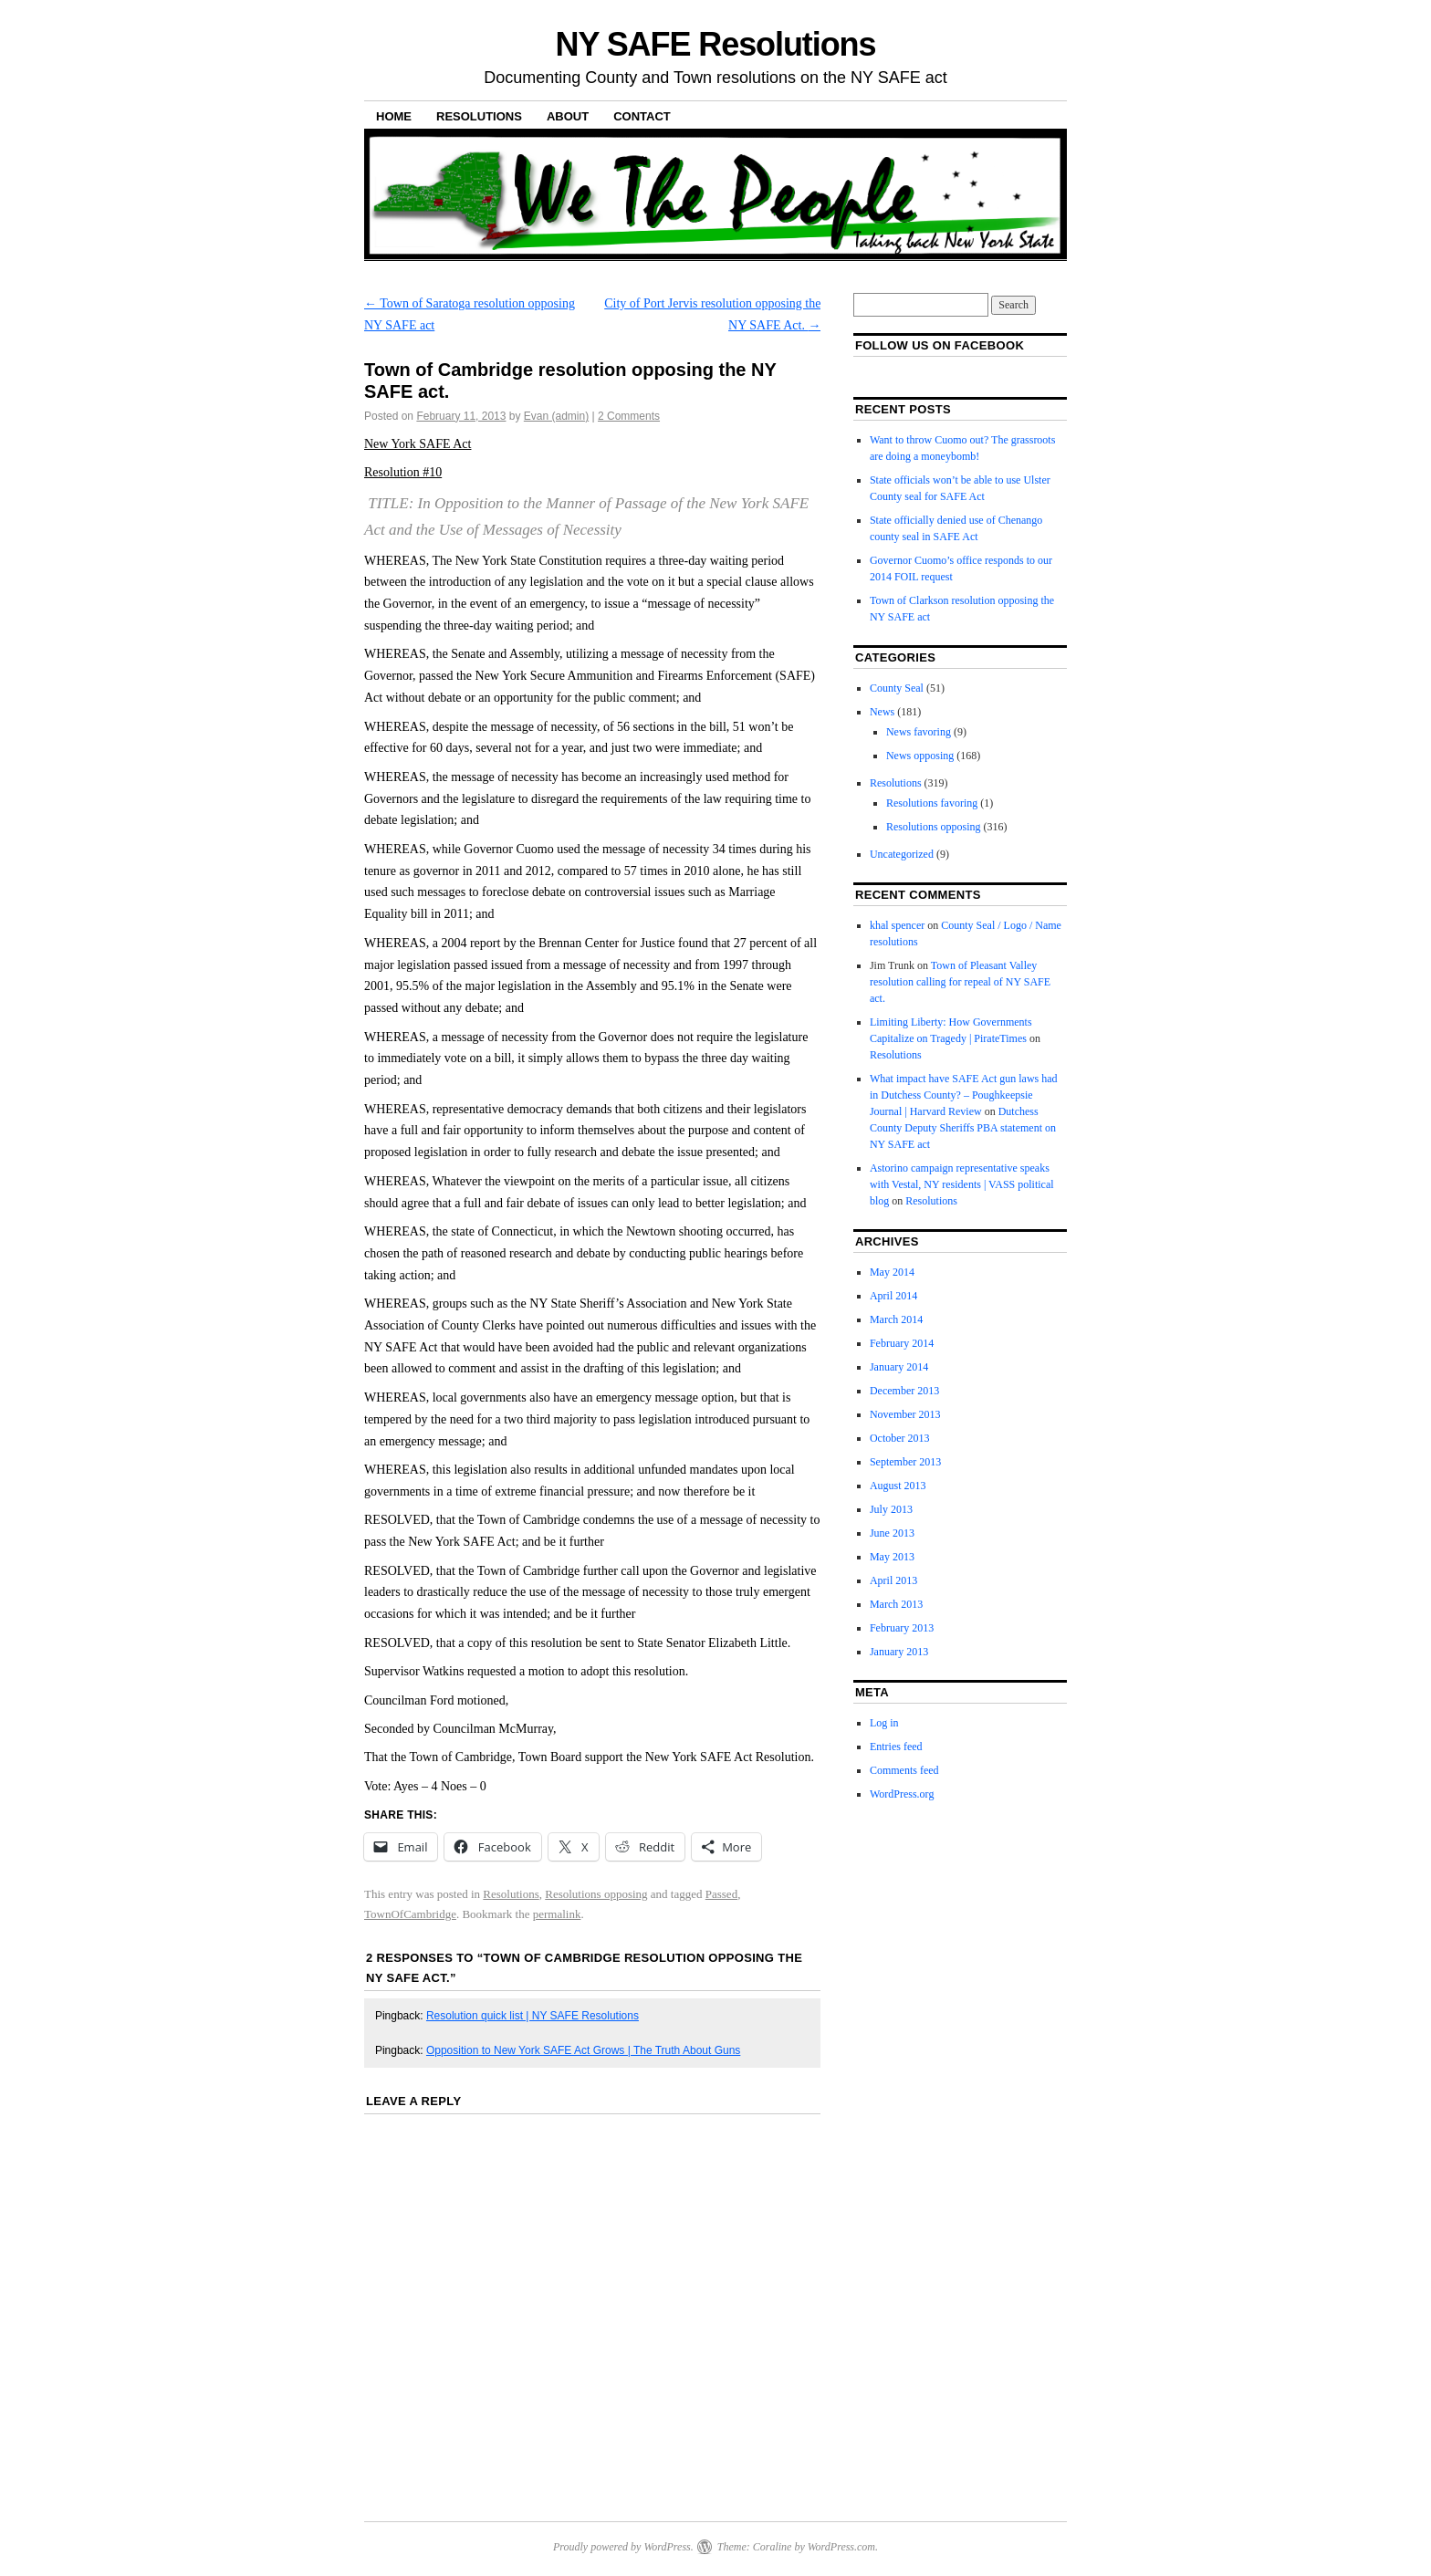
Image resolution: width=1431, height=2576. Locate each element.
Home (394, 116)
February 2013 (902, 1628)
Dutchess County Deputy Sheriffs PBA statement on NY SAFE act (963, 1128)
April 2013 (893, 1580)
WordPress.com (841, 2546)
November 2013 (905, 1414)
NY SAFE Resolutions (716, 44)
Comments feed (904, 1770)
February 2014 (902, 1343)
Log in (884, 1722)
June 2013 (892, 1533)
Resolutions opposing (596, 1894)
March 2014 (896, 1319)
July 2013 (891, 1509)
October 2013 (900, 1438)
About (568, 116)
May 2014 (892, 1272)
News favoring (918, 731)
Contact (642, 116)
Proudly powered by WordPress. (623, 2546)
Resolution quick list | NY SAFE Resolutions (532, 2015)
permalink (557, 1914)
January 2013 (899, 1651)
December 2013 (904, 1390)
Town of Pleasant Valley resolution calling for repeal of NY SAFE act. (960, 982)
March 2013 (896, 1604)
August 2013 (898, 1485)
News (882, 711)
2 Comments (629, 416)
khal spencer (897, 925)
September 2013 (905, 1461)
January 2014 (899, 1367)
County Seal (897, 688)
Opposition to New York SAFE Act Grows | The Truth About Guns (583, 2050)
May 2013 (892, 1556)
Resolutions (479, 116)
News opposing (920, 755)
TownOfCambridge (410, 1914)
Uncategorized (902, 854)
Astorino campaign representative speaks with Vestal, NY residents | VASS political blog (962, 1184)
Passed (721, 1894)
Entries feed (896, 1746)
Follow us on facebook (939, 345)
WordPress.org (902, 1794)
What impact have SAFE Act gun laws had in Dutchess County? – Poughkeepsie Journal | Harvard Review (964, 1095)
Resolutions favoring (931, 803)
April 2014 (893, 1295)
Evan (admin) (556, 416)
